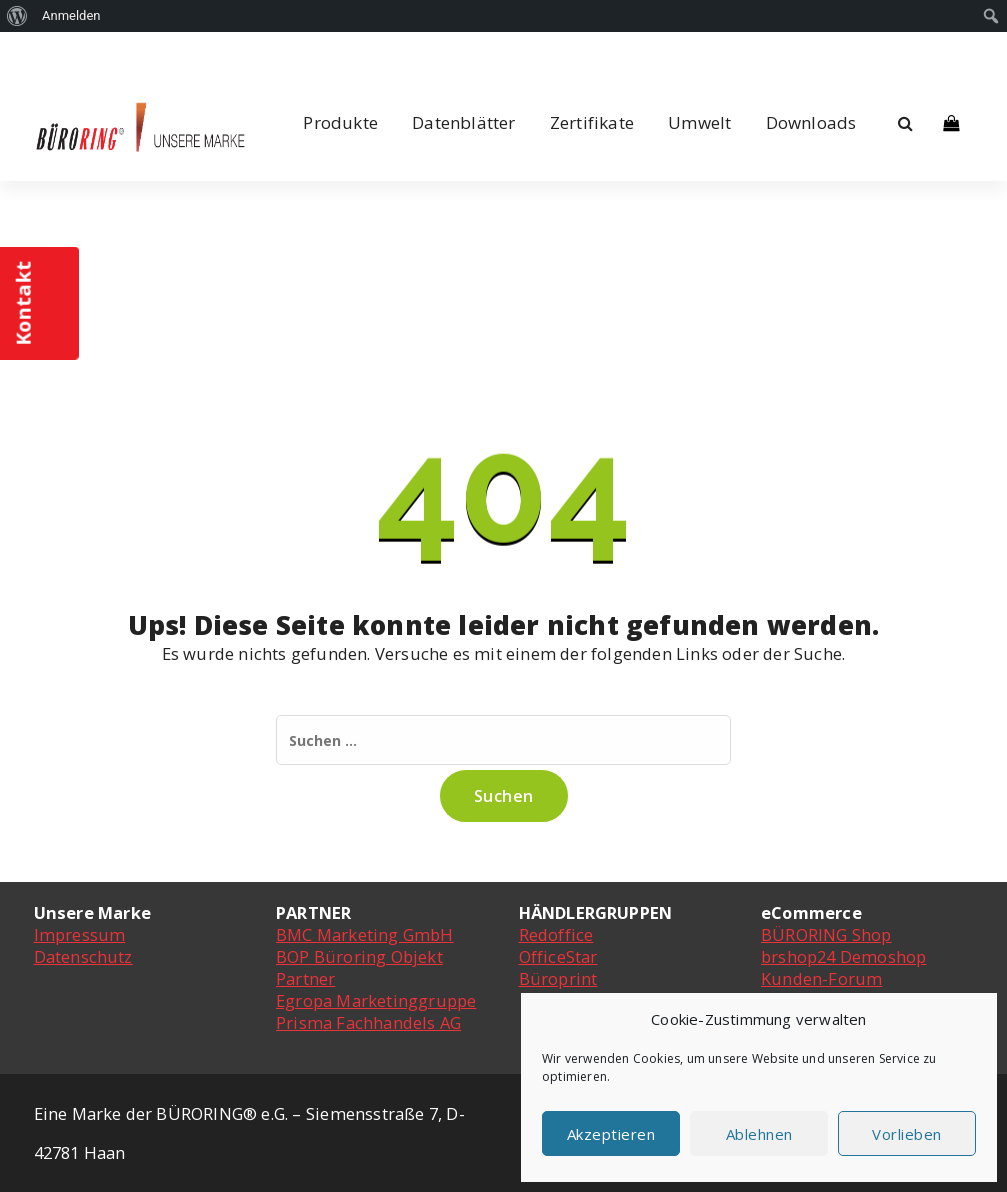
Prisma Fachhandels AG (368, 1022)
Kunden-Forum (821, 978)
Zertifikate (592, 122)
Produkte (340, 122)
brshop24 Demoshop (843, 956)
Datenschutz (83, 956)
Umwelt (699, 122)
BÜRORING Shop (826, 934)
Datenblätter (463, 122)
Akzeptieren (611, 1134)
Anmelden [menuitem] (71, 15)
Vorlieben (907, 1134)
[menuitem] (17, 16)
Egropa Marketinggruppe (376, 1000)
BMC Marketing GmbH (365, 934)
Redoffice (556, 934)
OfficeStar (558, 956)
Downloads (811, 122)
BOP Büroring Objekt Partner (359, 967)
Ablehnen (759, 1134)
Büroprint (558, 978)
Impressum (80, 934)
